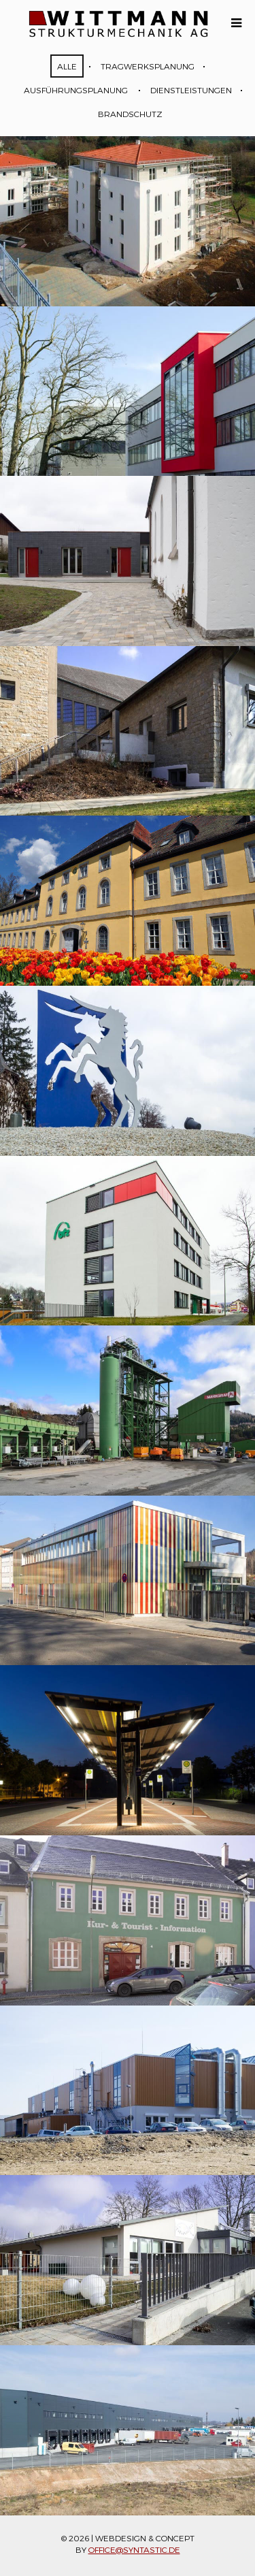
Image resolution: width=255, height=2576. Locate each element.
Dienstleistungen (191, 90)
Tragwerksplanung (147, 66)
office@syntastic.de (134, 2549)
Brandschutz (130, 113)
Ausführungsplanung (76, 90)
